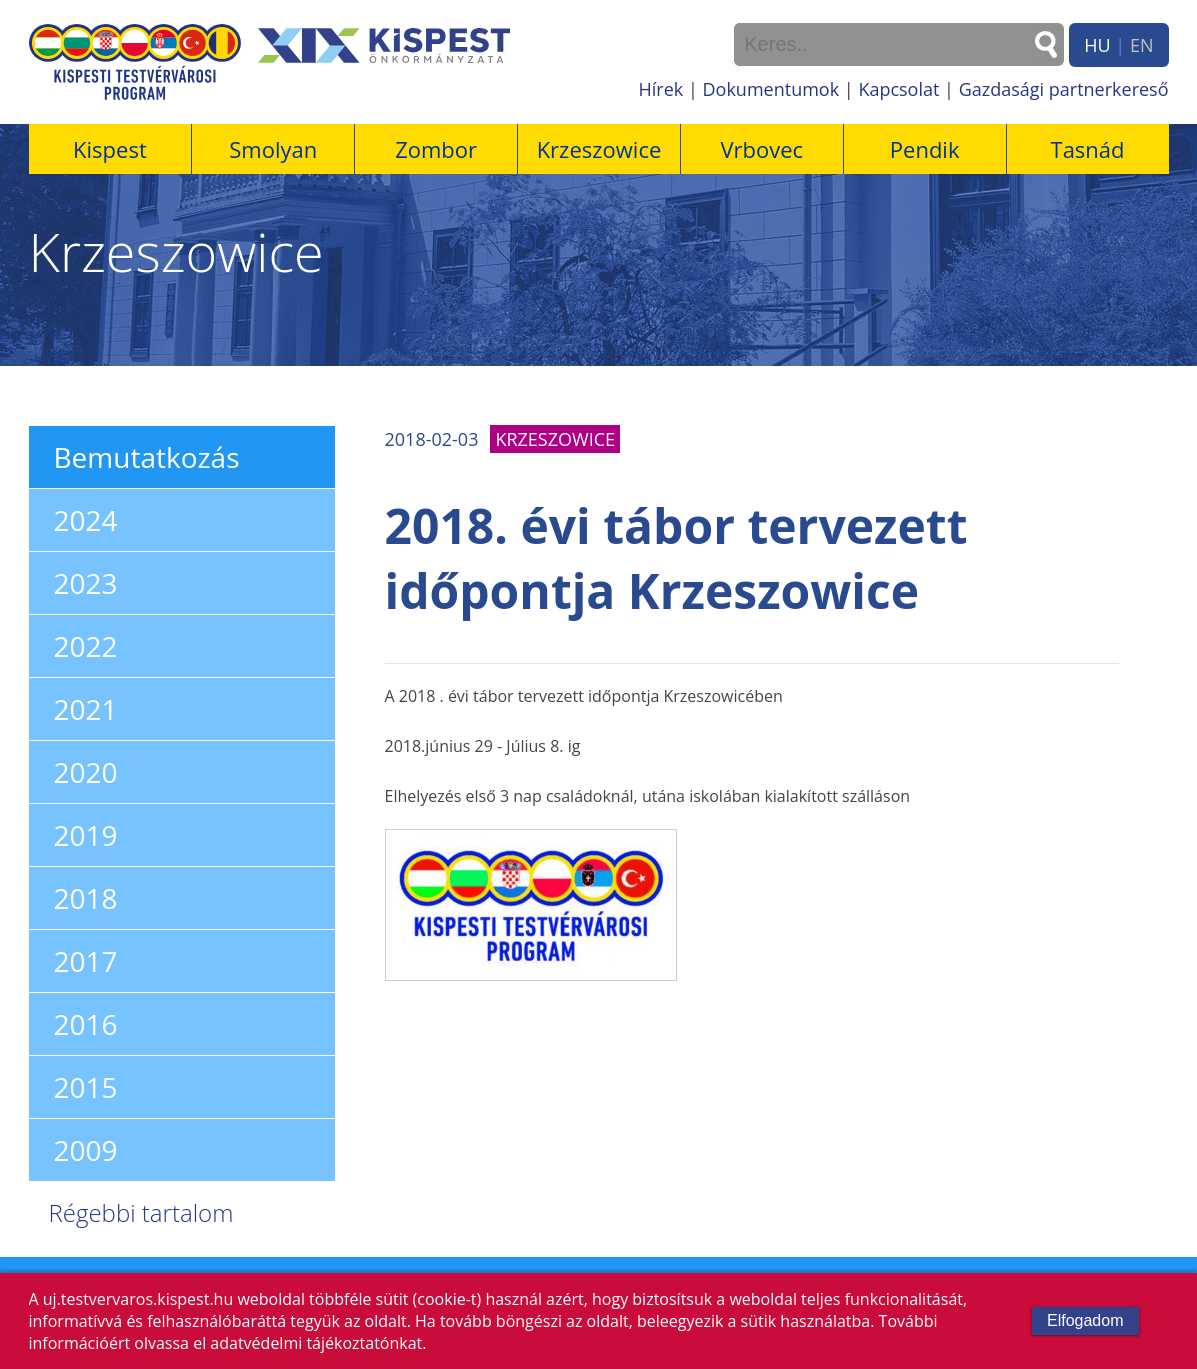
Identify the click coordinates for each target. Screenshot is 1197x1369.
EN (1142, 45)
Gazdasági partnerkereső (1064, 89)
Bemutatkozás (147, 457)
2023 (86, 583)
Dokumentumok (771, 89)
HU (1097, 45)
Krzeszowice (599, 149)
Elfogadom (1085, 1320)
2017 (86, 961)
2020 (86, 772)
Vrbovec (761, 149)
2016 (86, 1024)
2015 (86, 1087)
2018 (86, 898)
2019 (86, 835)
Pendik (925, 149)
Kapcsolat (898, 89)
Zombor (436, 149)
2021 (86, 709)
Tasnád (1088, 149)
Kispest (110, 149)
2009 (86, 1150)
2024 (86, 520)
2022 (86, 646)
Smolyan (273, 149)
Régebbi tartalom (141, 1212)
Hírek (661, 89)
